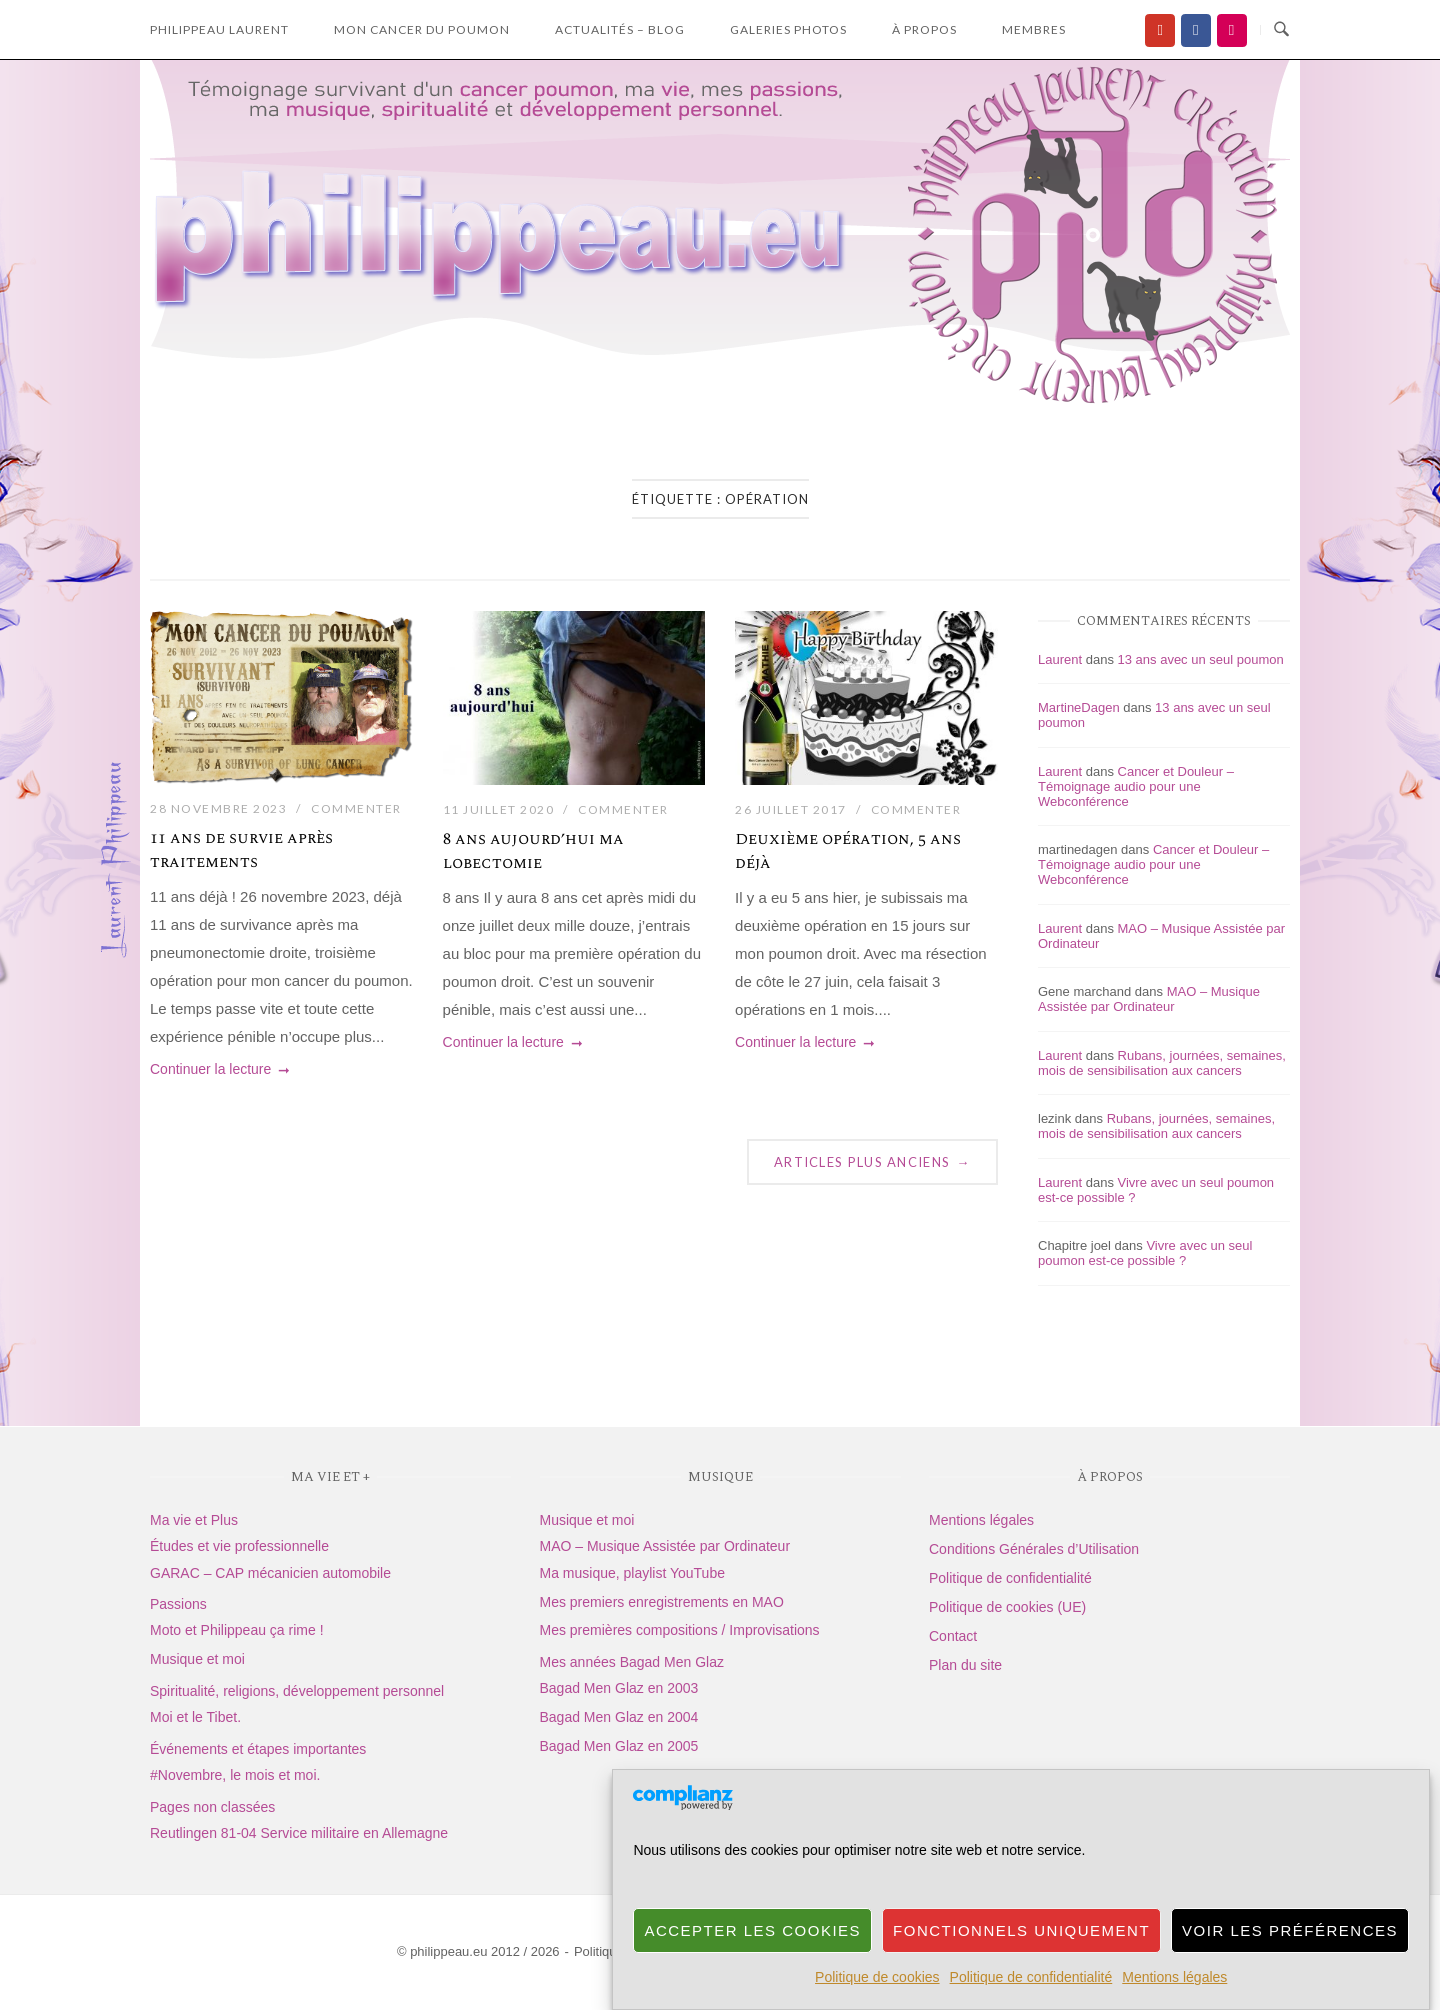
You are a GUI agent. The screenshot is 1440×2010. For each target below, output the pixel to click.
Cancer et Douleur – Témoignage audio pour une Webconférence (1136, 786)
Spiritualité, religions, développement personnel (297, 1691)
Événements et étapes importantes (258, 1749)
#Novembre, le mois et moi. (235, 1775)
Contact (953, 1636)
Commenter (356, 808)
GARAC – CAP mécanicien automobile (270, 1573)
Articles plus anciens (872, 1162)
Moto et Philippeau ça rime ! (237, 1630)
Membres (1034, 29)
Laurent (1060, 659)
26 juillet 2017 (791, 809)
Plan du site (965, 1665)
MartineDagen (1079, 707)
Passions (178, 1604)
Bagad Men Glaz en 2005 (619, 1746)
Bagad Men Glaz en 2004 (619, 1717)
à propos (924, 29)
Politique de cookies (877, 2002)
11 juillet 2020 (499, 809)
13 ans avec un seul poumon (1201, 659)
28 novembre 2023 (218, 808)
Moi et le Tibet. (195, 1717)
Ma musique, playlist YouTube (632, 1573)
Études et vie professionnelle (239, 1546)
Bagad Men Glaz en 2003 (619, 1688)
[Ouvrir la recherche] (1281, 30)
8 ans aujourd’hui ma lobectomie (533, 851)
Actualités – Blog (620, 29)
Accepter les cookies (752, 1954)
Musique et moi (197, 1659)
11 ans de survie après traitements (241, 850)
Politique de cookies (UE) (1007, 1607)
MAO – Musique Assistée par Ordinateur (1149, 999)
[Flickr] (1232, 30)
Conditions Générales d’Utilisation (1034, 1549)
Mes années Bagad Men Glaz (632, 1662)
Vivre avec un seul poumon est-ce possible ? (1145, 1253)
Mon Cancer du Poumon (422, 29)
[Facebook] (1196, 30)
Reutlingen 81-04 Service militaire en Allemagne (299, 1833)
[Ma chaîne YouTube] (1160, 30)
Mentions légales (1174, 2002)
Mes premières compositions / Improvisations (680, 1630)
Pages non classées (212, 1807)
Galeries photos (788, 29)
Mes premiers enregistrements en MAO (662, 1602)
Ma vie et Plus (194, 1520)
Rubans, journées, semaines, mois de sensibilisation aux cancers (1162, 1063)
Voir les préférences (1290, 1954)
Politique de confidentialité (1031, 2002)
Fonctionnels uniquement (1021, 1954)
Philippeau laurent (219, 29)
